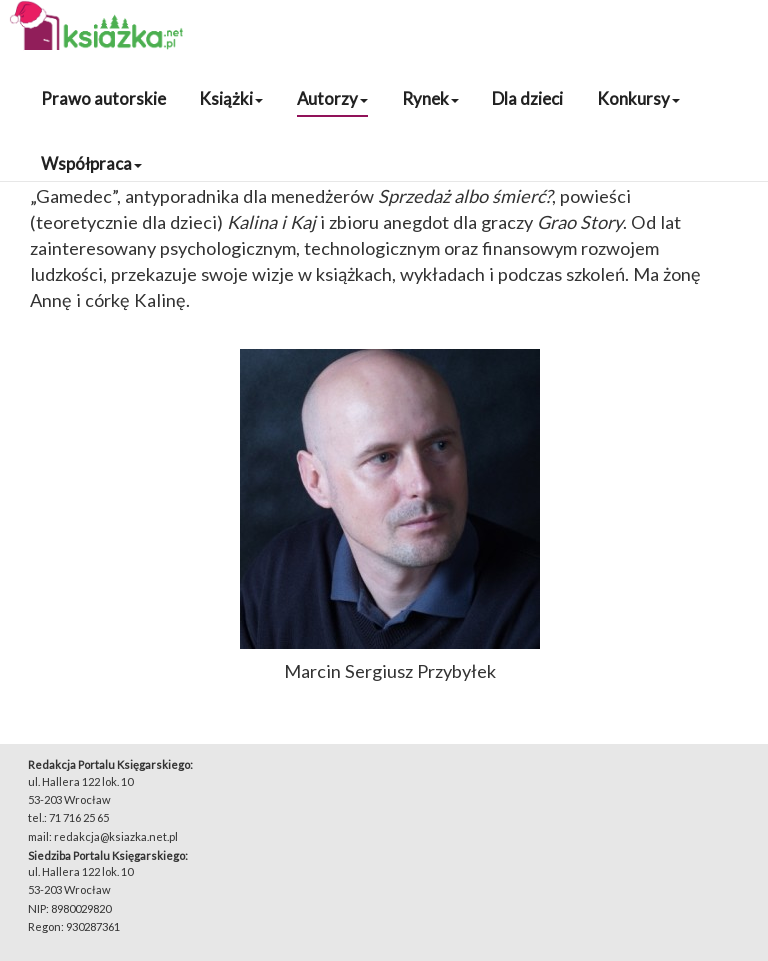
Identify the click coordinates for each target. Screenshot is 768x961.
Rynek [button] (430, 98)
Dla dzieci (527, 98)
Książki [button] (231, 98)
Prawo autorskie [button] (103, 98)
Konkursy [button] (638, 98)
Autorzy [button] (332, 98)
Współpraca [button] (91, 163)
